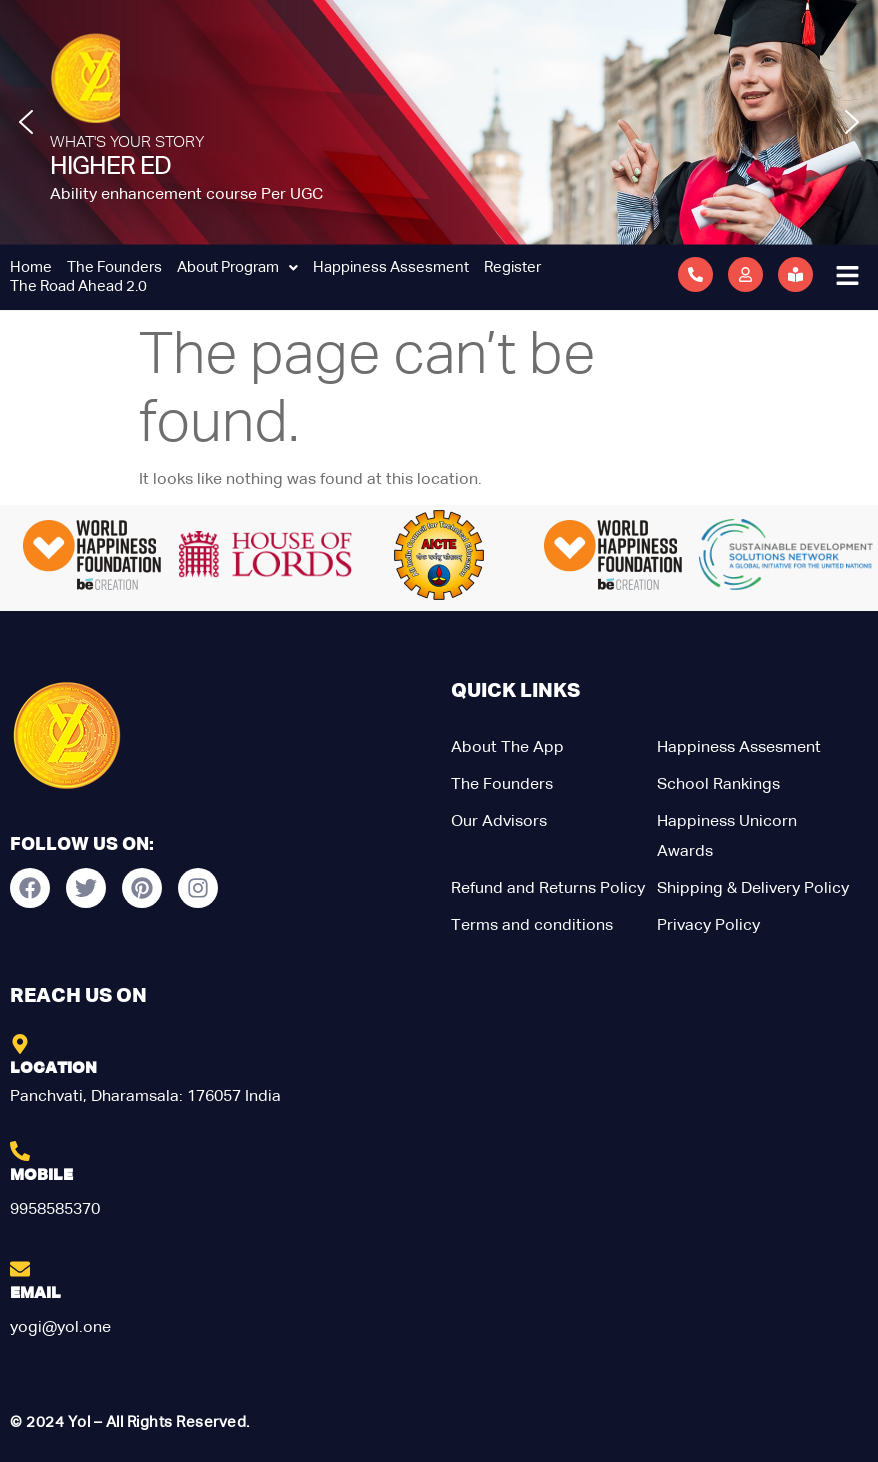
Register (512, 267)
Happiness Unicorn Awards (727, 837)
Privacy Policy (708, 926)
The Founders (114, 267)
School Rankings (718, 785)
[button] (26, 122)
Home (31, 267)
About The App (507, 748)
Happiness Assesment (391, 267)
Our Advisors (499, 822)
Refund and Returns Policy (548, 889)
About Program (237, 267)
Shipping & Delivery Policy (753, 889)
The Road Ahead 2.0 (78, 286)
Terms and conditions (532, 926)
